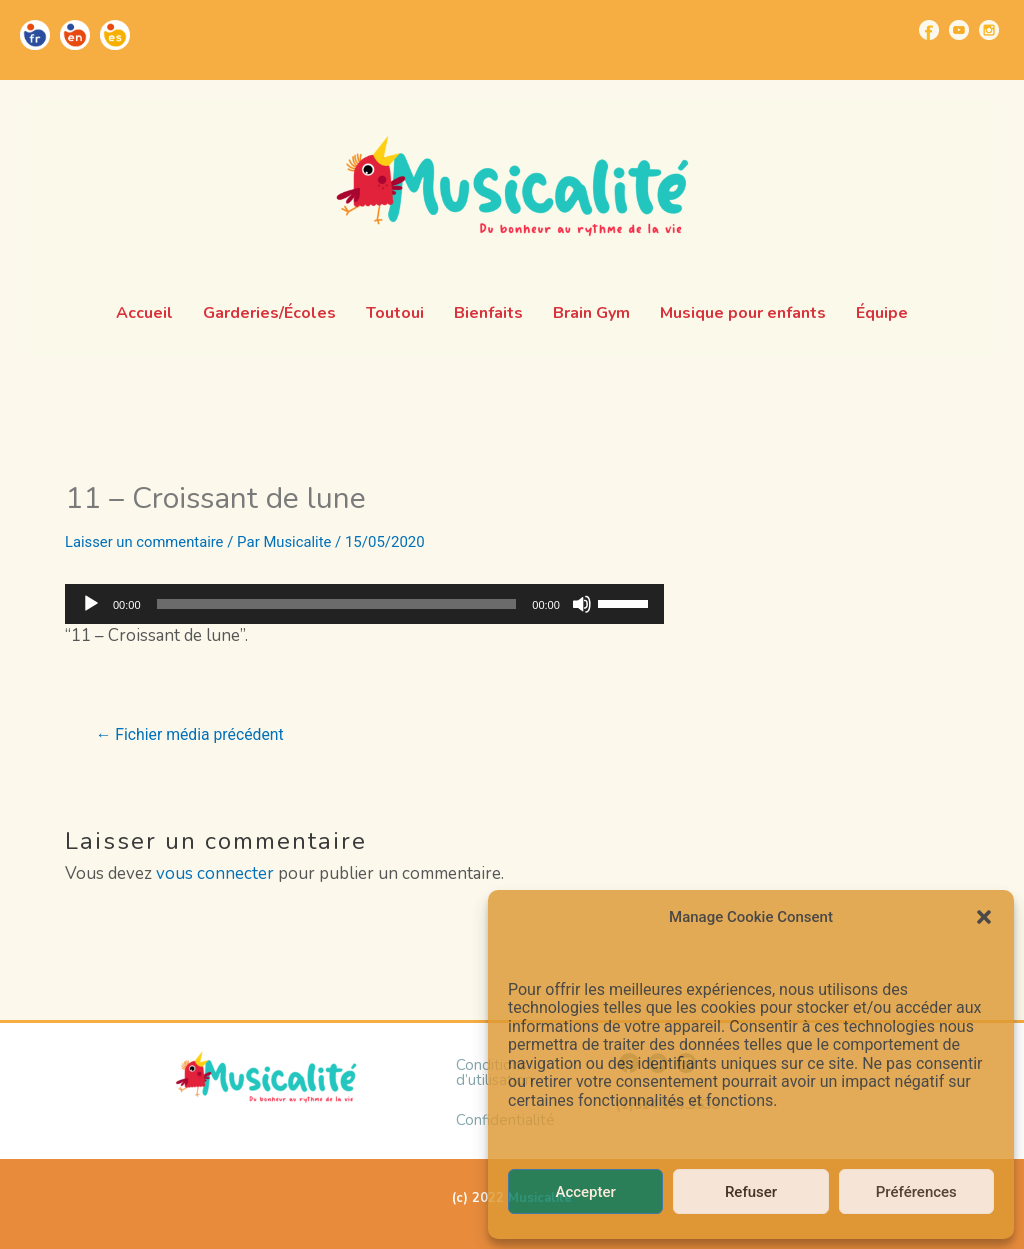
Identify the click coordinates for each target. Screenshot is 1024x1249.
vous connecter (215, 873)
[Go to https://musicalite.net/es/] (115, 35)
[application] (364, 604)
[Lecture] (91, 604)
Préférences (916, 1192)
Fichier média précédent (191, 735)
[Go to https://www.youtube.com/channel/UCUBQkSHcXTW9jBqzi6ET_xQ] (959, 30)
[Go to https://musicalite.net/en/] (75, 35)
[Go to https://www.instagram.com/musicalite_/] (989, 30)
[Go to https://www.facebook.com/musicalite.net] (929, 30)
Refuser (751, 1192)
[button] (984, 917)
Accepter (585, 1192)
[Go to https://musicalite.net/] (35, 35)
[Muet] (582, 604)
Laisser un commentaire (145, 542)
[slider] (337, 604)
